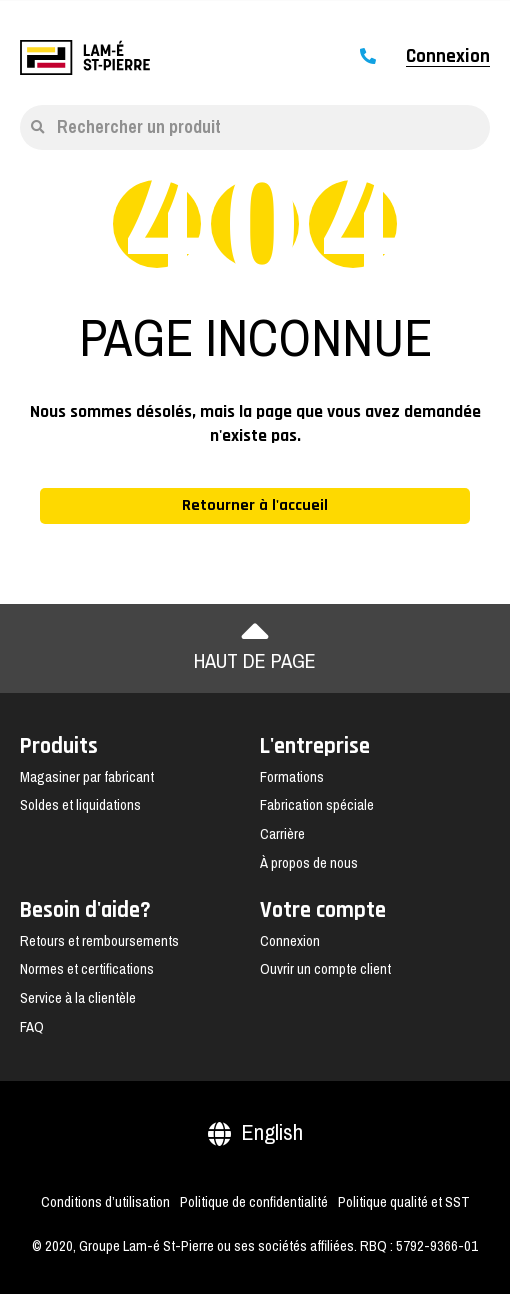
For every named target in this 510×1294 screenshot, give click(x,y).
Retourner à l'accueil (255, 505)
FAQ (32, 1027)
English (255, 1132)
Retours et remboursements (99, 941)
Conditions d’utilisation (105, 1202)
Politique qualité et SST (404, 1202)
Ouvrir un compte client (325, 969)
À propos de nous (309, 863)
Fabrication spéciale (317, 805)
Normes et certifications (87, 969)
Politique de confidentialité (254, 1202)
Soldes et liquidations (80, 805)
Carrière (282, 834)
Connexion (448, 57)
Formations (292, 777)
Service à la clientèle (78, 998)
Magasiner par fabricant (87, 777)
